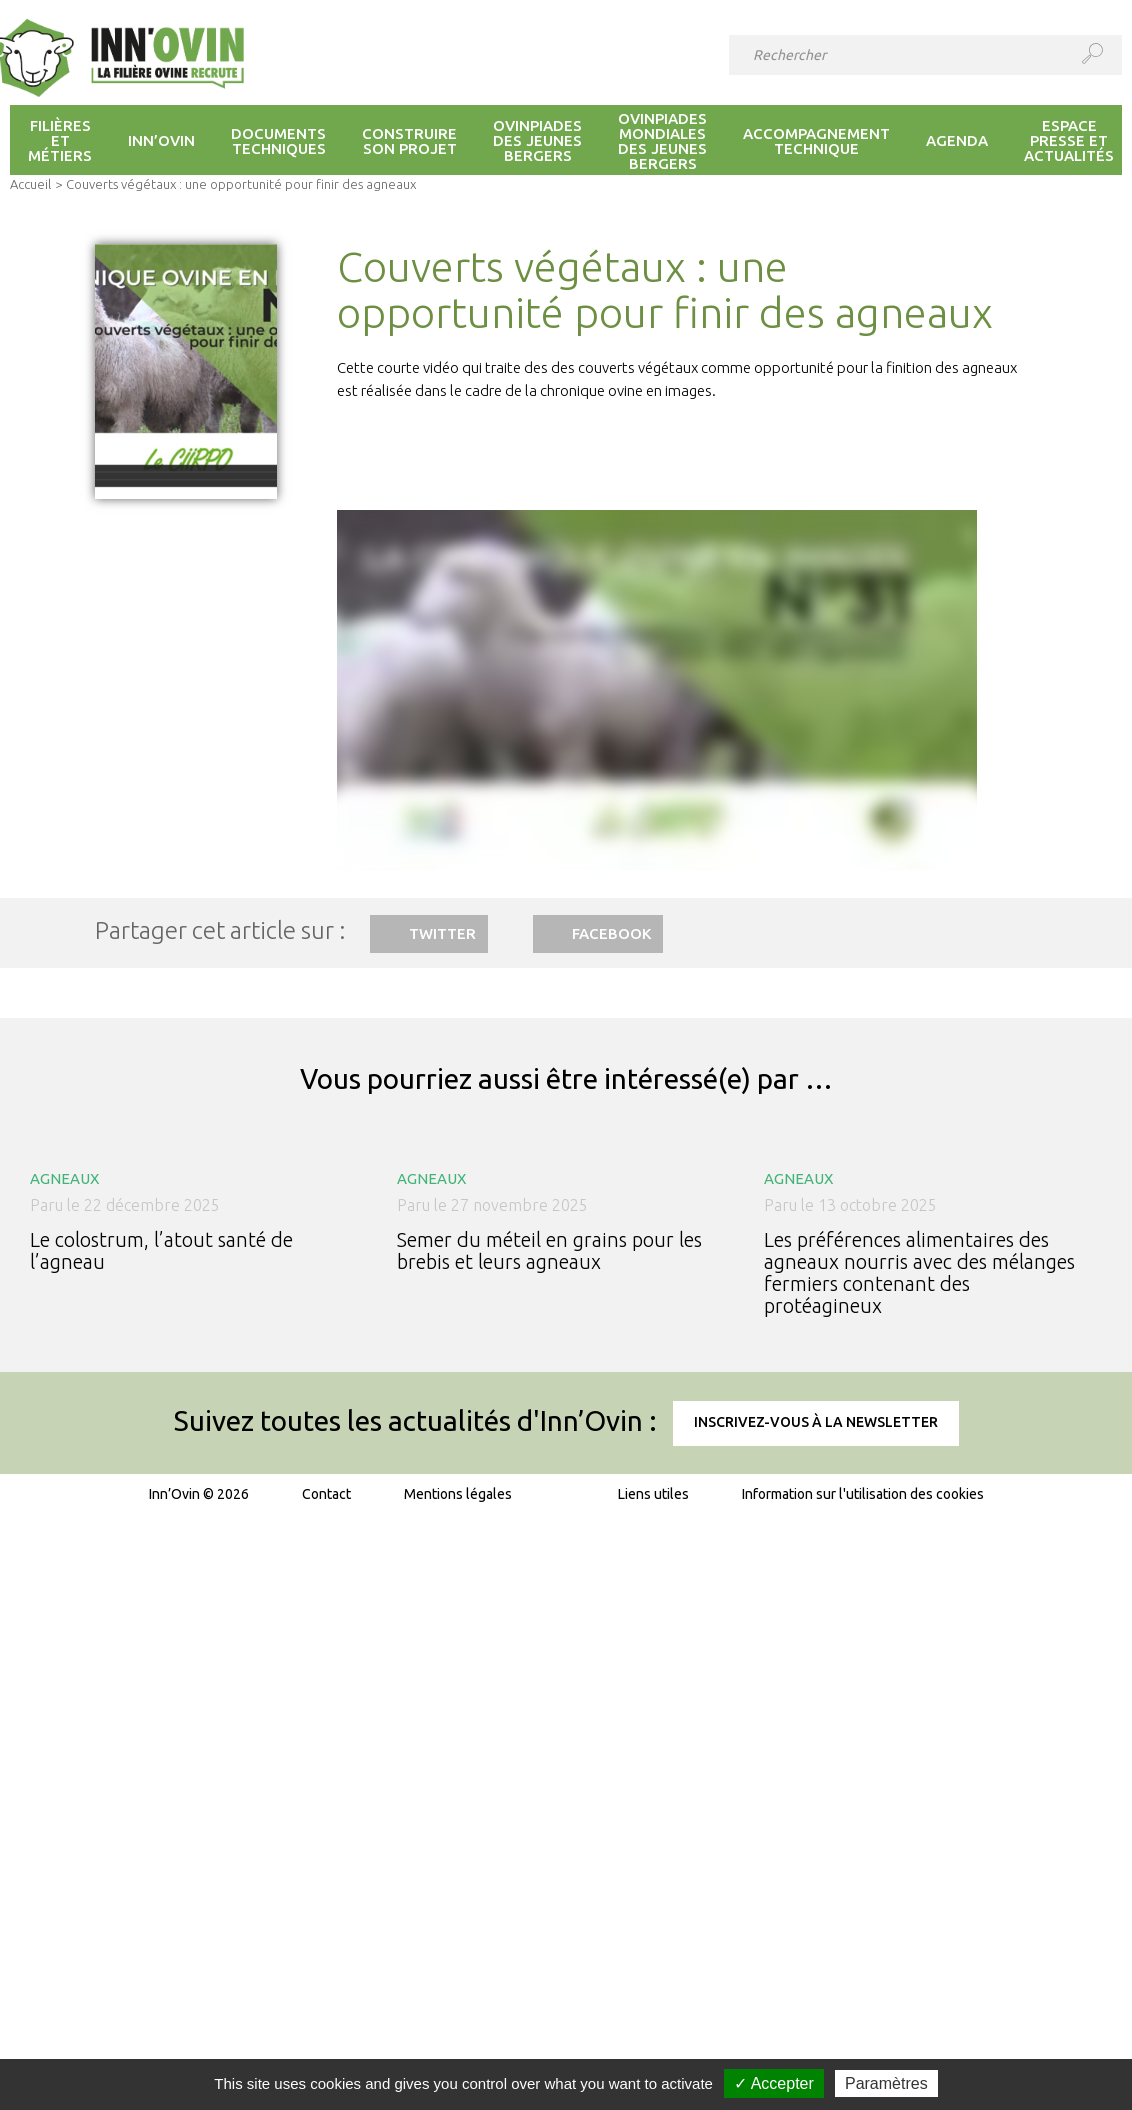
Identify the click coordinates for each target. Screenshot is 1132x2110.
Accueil (30, 184)
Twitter (442, 933)
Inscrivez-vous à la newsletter (816, 1422)
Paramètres (886, 2083)
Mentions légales (458, 1494)
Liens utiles (653, 1494)
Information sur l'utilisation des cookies (863, 1494)
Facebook (611, 933)
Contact (326, 1494)
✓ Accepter (774, 2083)
